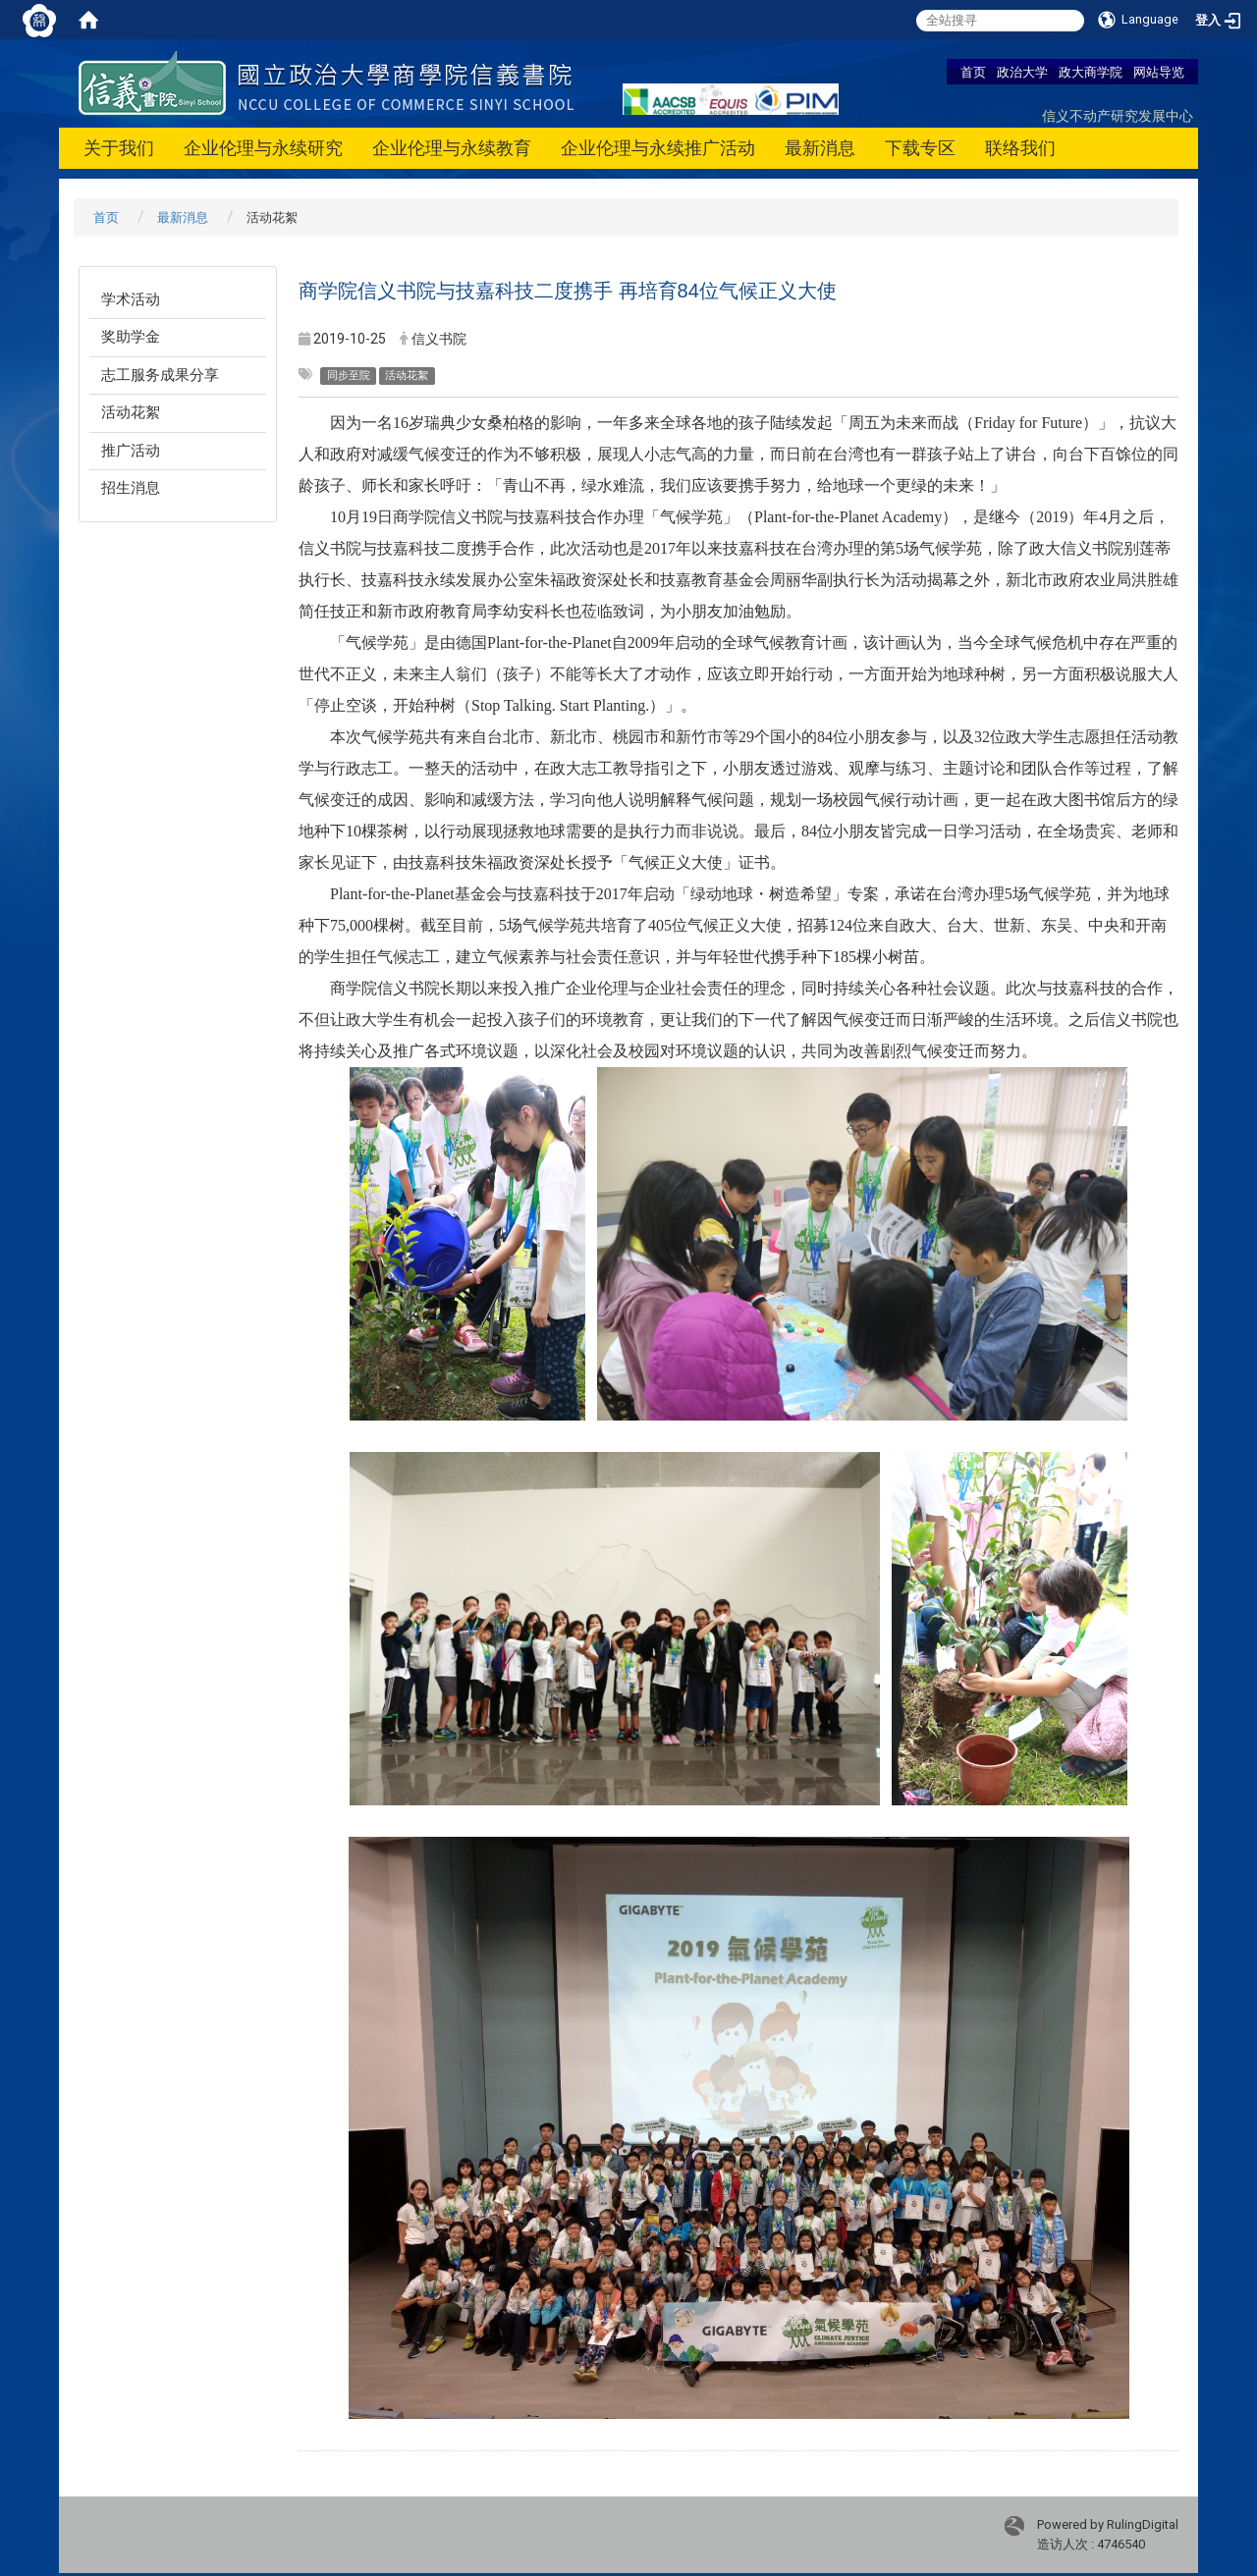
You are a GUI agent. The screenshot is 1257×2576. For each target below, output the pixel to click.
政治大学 (1022, 71)
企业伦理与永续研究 (263, 147)
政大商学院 (1090, 71)
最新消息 (820, 147)
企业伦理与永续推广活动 (658, 147)
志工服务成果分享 (160, 375)
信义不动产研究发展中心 (1117, 115)
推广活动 (130, 450)
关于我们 (118, 147)
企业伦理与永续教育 (451, 147)
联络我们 (1020, 147)
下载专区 (920, 147)
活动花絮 (130, 412)
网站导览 (1158, 71)
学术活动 (130, 299)
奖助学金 (130, 337)
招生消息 (130, 488)
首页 (973, 71)
